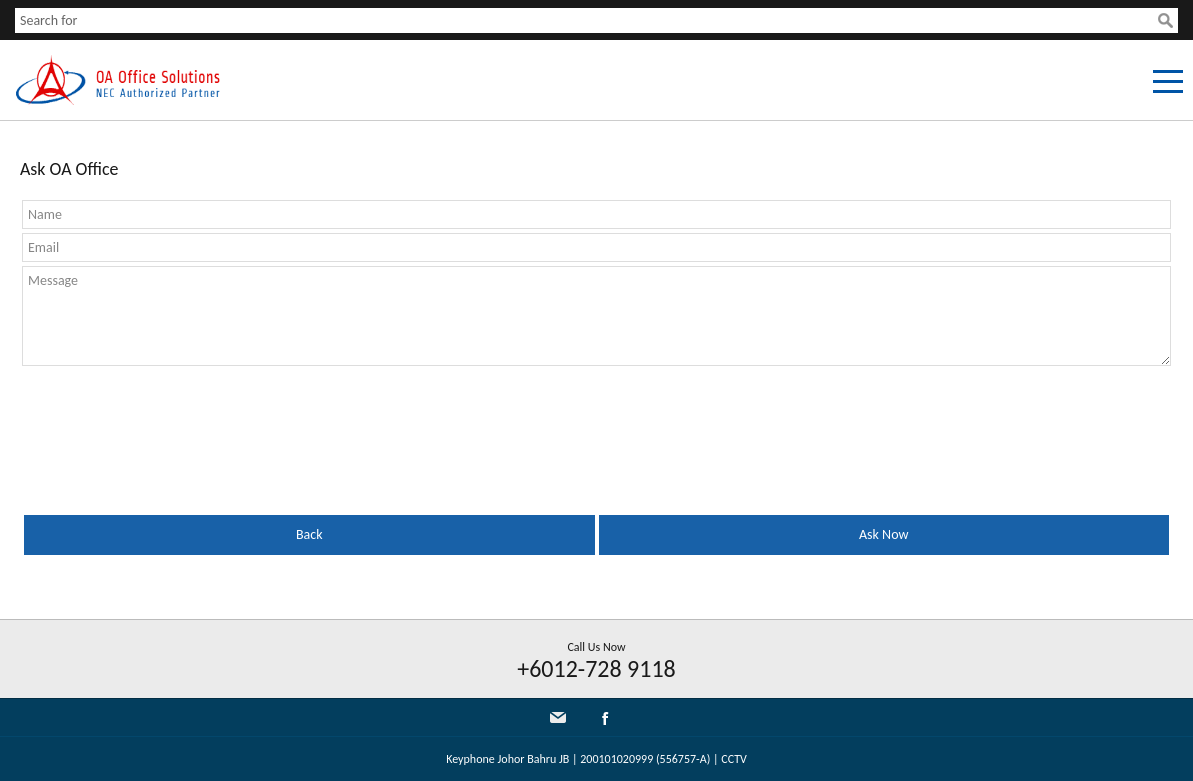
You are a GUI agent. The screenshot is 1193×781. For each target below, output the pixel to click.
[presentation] (597, 419)
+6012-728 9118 (596, 668)
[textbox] (586, 20)
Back (309, 534)
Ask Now (883, 534)
